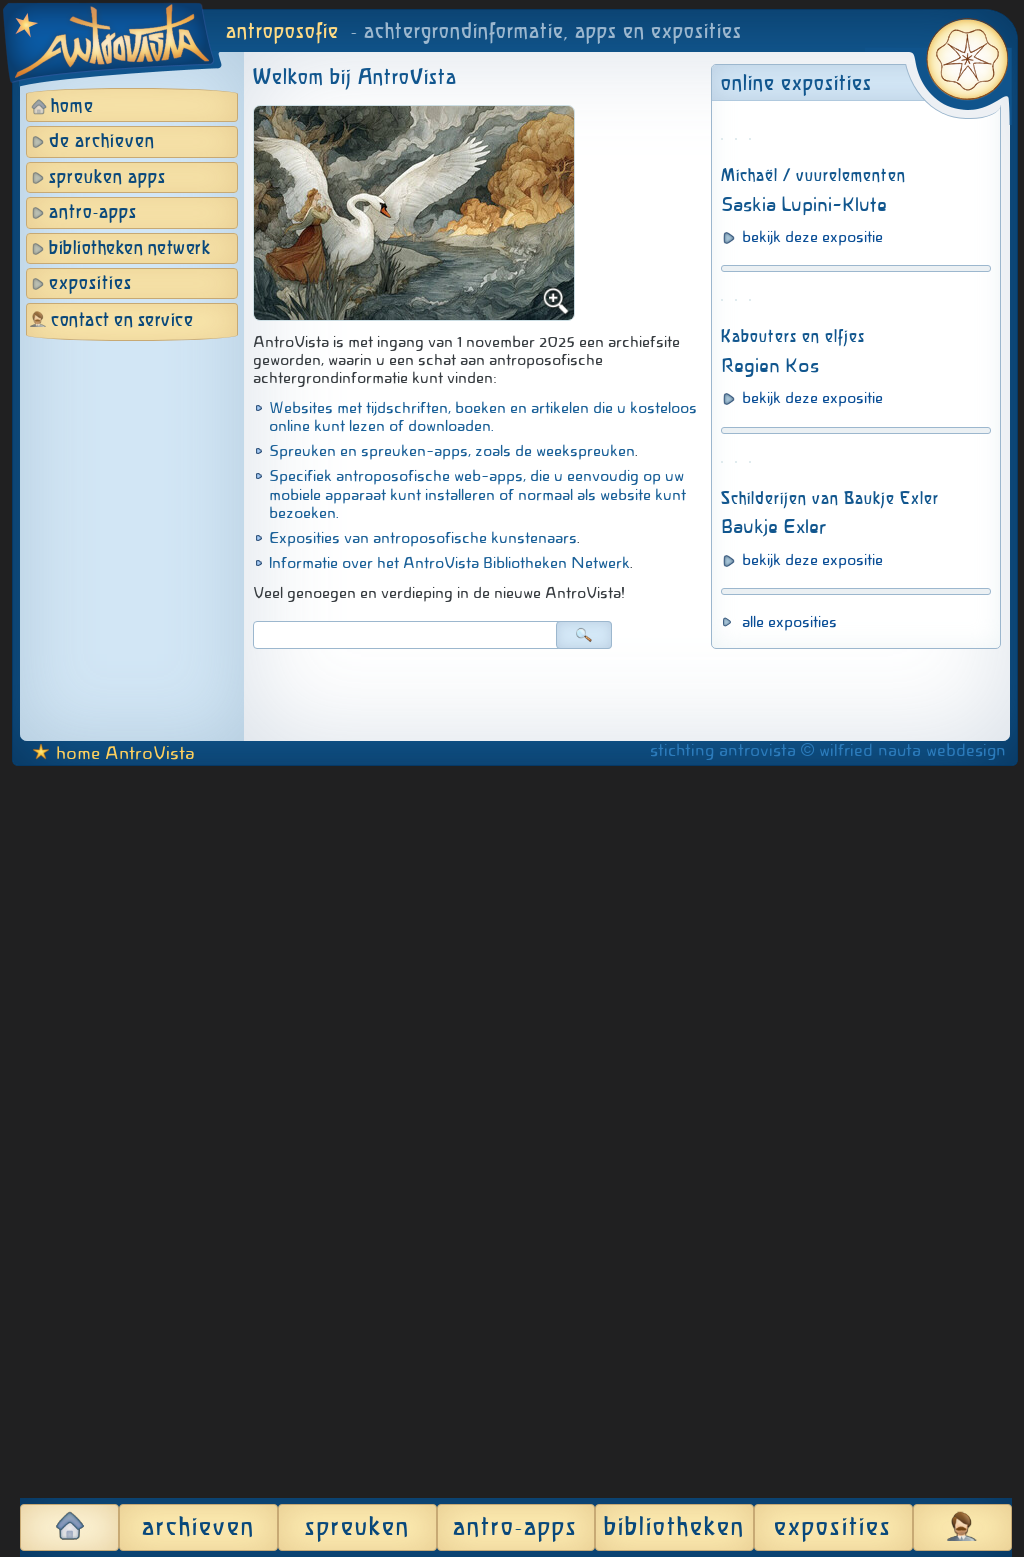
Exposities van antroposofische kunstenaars (423, 538)
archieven (198, 1528)
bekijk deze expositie (812, 499)
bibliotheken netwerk (129, 249)
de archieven (102, 142)
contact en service (122, 321)
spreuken (357, 1528)
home (72, 107)
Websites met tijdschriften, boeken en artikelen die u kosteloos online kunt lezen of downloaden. (483, 417)
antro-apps (93, 213)
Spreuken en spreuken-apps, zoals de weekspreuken (452, 451)
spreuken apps (107, 178)
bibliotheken (674, 1528)
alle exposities (789, 1424)
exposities (90, 284)
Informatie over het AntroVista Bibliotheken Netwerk (449, 563)
